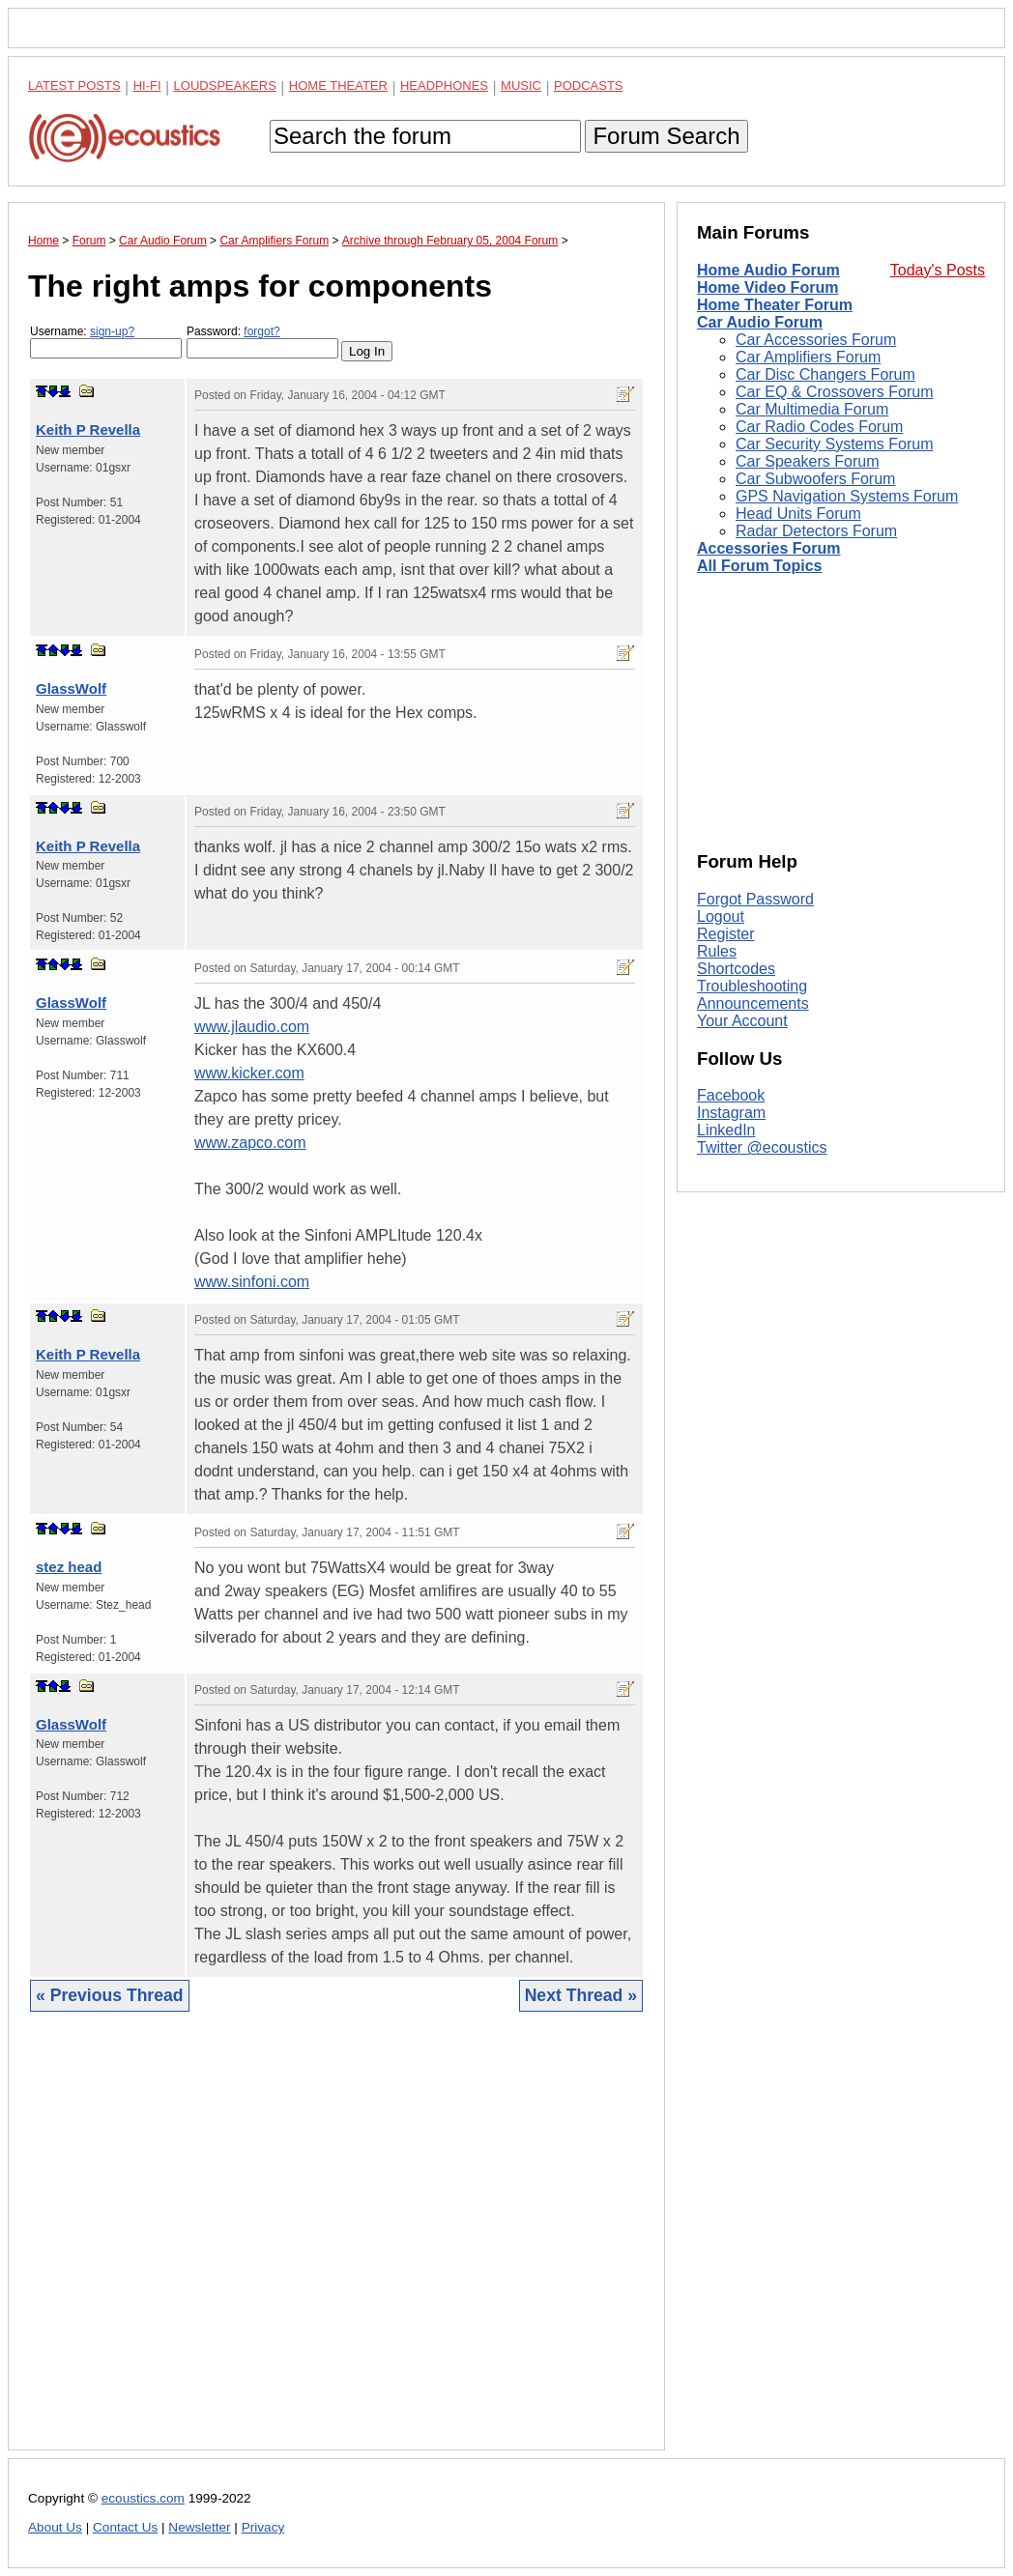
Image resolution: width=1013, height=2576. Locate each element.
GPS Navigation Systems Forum (847, 496)
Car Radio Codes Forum (819, 426)
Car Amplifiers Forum (808, 357)
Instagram (731, 1112)
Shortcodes (736, 968)
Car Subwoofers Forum (815, 479)
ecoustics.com (143, 2498)
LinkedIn (726, 1130)
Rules (717, 951)
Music (521, 85)
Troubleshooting (752, 986)
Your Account (742, 1021)
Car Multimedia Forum (812, 409)
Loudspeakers (225, 85)
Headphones (444, 85)
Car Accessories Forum (816, 339)
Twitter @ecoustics (762, 1147)
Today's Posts (937, 270)
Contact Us (125, 2527)
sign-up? (112, 331)
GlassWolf (71, 688)
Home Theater (338, 85)
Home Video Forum (767, 287)
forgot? (261, 331)
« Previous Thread (110, 1995)
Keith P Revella (88, 429)
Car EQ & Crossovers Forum (834, 392)
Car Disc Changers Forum (825, 374)
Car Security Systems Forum (834, 444)
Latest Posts (74, 85)
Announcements (753, 1003)
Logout (720, 916)
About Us (55, 2527)
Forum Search (666, 136)
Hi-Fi (147, 85)
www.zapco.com (250, 1142)
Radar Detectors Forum (816, 531)
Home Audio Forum (768, 270)
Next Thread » (581, 1995)
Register (726, 934)
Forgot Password (755, 899)
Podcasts (588, 85)
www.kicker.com (249, 1073)
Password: (262, 341)
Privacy (263, 2527)
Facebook (731, 1095)
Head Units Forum (798, 513)
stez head (68, 1567)
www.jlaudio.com (251, 1026)
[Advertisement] (336, 2245)
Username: (106, 341)
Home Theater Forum (775, 305)
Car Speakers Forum (808, 461)
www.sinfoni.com (251, 1282)
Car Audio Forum (760, 322)
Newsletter (199, 2527)
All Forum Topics (759, 566)
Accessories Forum (769, 548)
